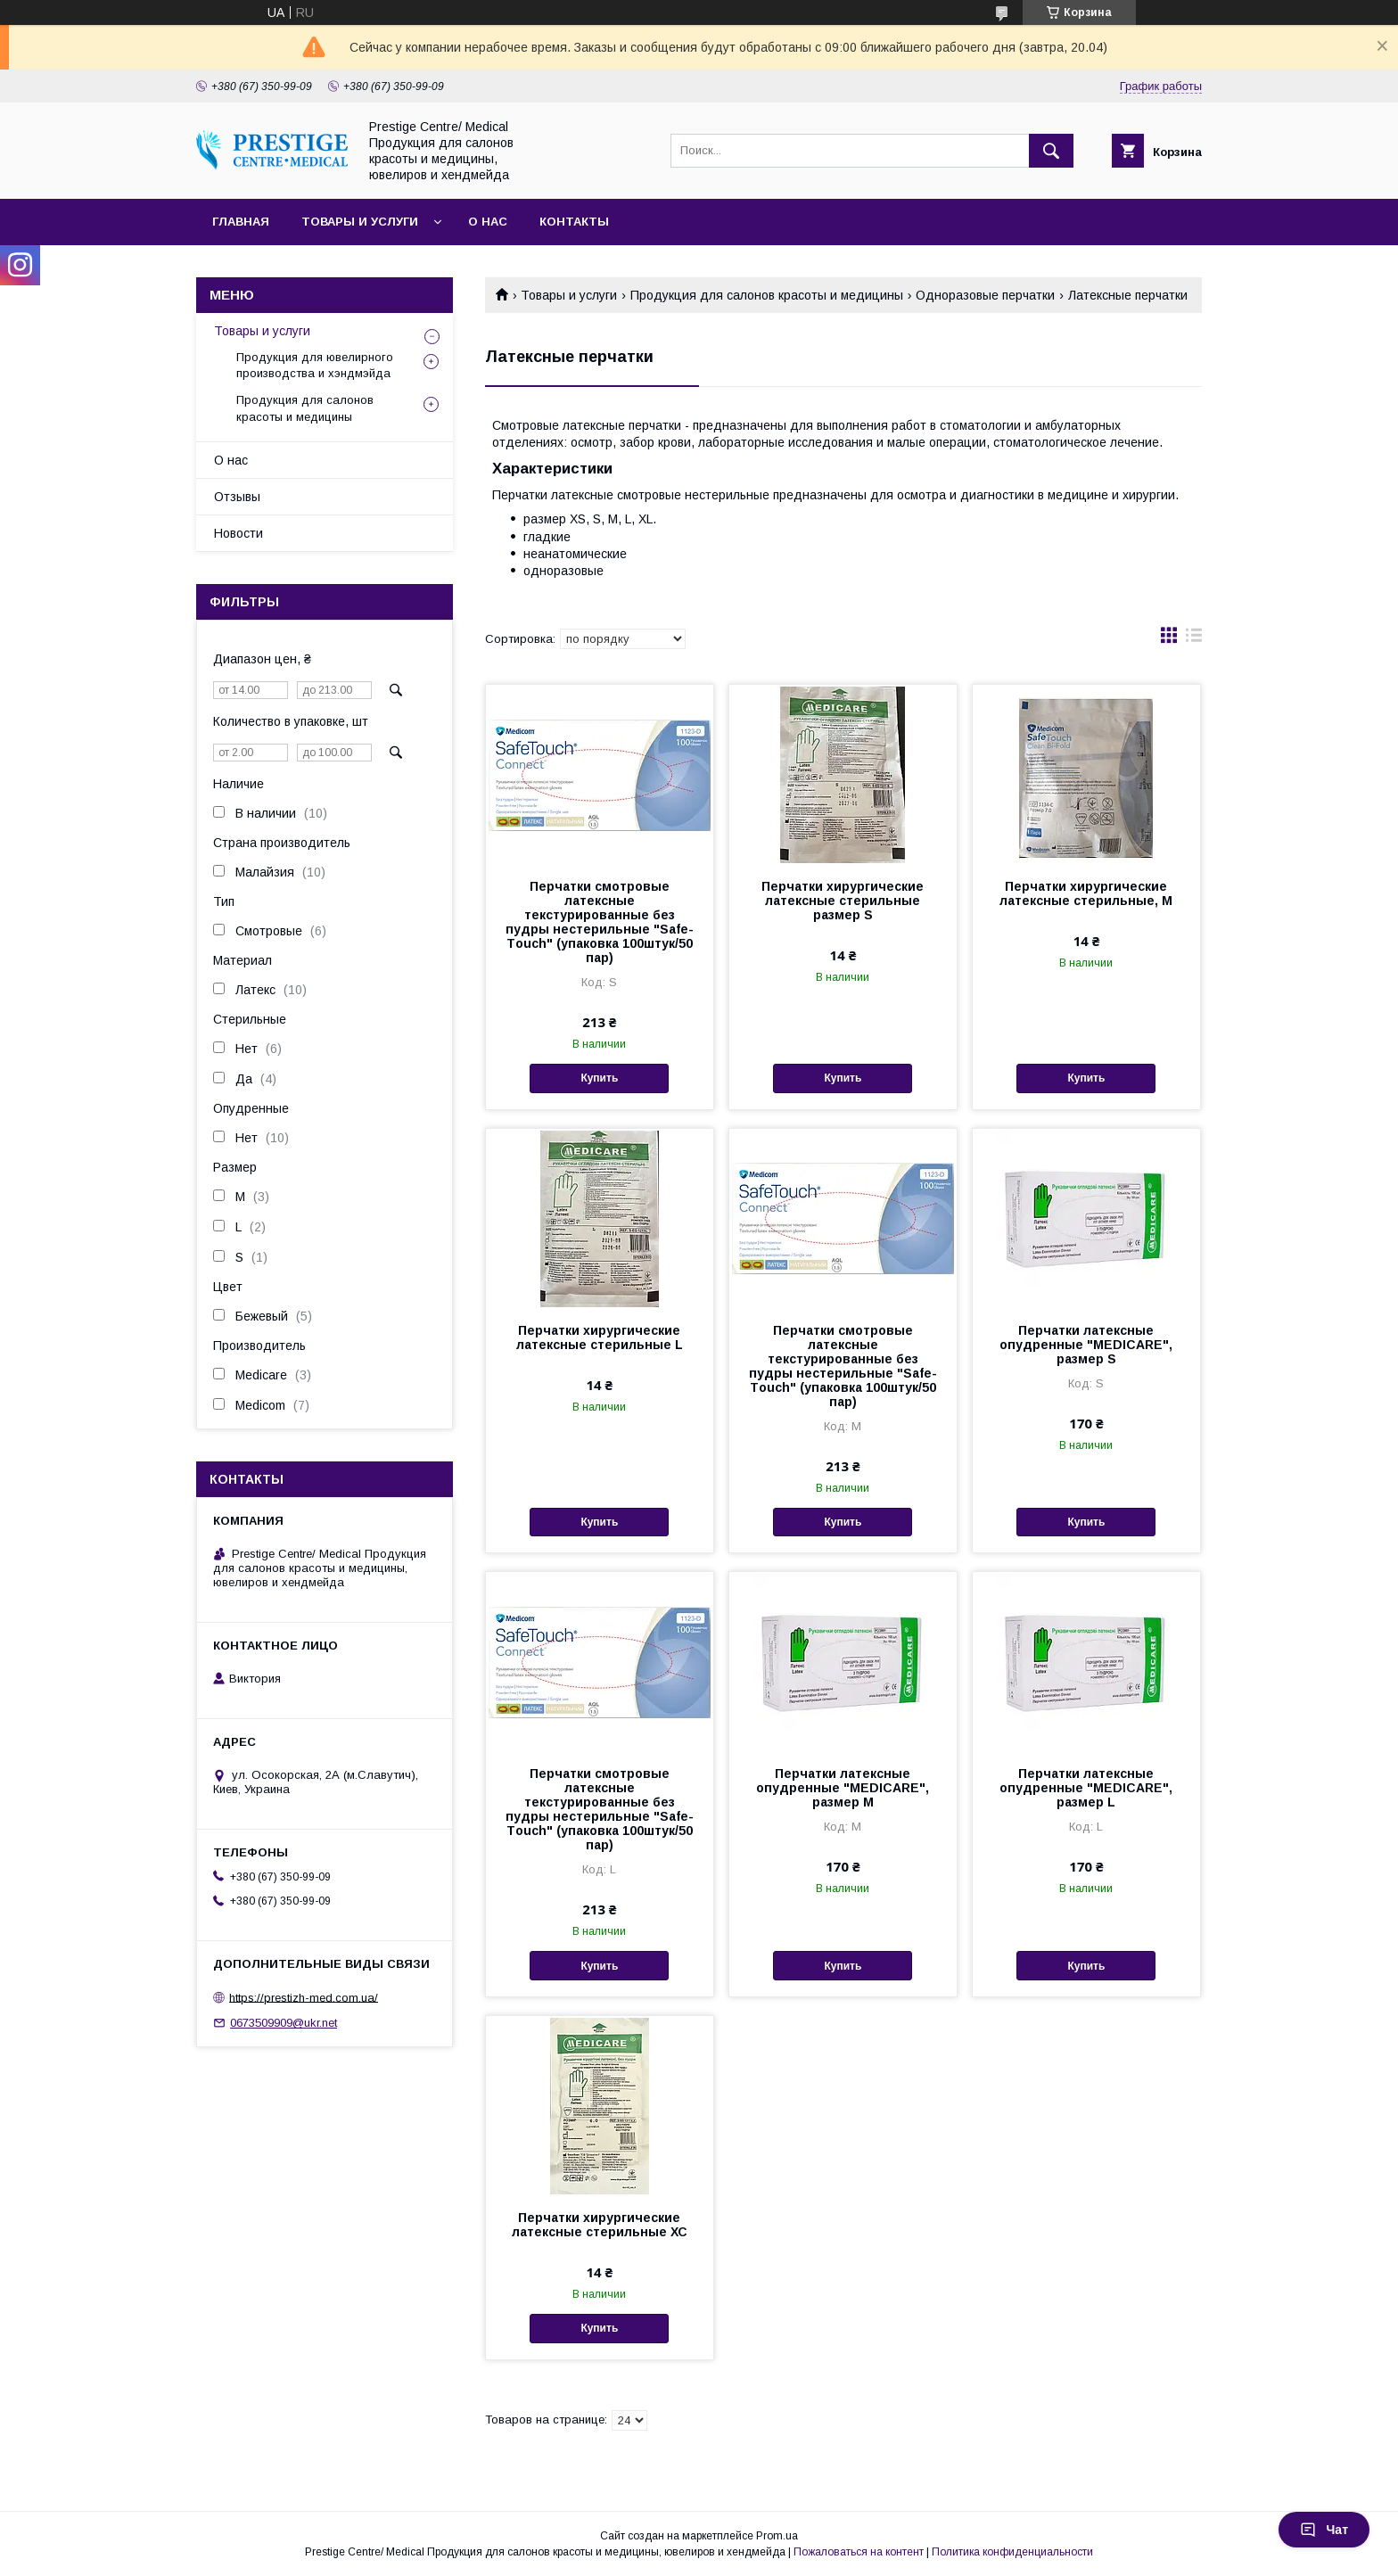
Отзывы (237, 497)
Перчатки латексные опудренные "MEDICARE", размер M (842, 1787)
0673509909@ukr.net (283, 2022)
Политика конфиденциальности (1012, 2552)
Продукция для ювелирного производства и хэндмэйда (314, 365)
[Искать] (1051, 151)
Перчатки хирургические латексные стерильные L (599, 1337)
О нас (487, 221)
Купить (599, 1078)
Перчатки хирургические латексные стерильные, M (1085, 893)
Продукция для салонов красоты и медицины (766, 295)
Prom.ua (777, 2536)
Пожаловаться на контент (859, 2552)
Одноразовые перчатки (985, 295)
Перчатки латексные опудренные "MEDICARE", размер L (1085, 1787)
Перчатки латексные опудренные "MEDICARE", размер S (1085, 1344)
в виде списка (1194, 639)
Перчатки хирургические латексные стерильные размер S (842, 900)
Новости (238, 533)
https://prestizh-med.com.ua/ (303, 1997)
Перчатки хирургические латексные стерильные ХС (599, 2224)
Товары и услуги (359, 221)
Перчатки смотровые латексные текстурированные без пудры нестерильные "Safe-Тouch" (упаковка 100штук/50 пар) (600, 922)
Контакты (574, 221)
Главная (240, 221)
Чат (1324, 2530)
